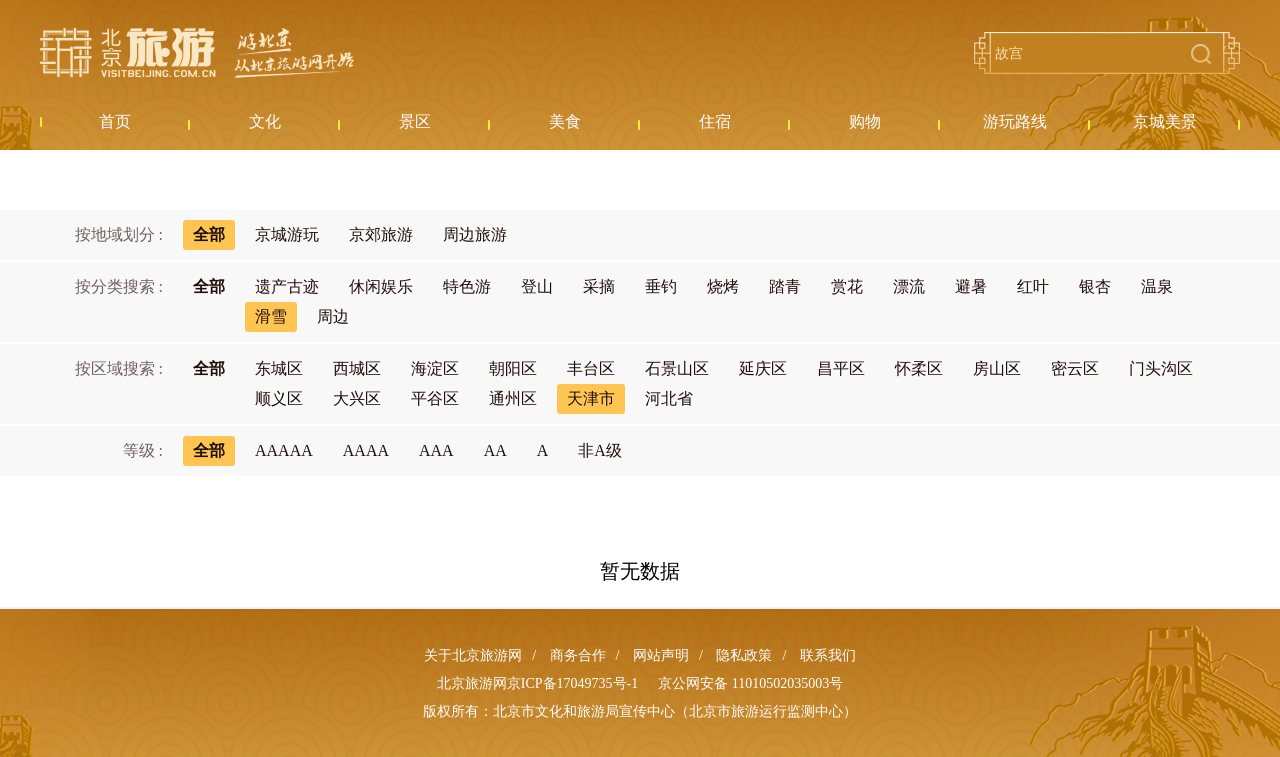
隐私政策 (744, 655)
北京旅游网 (197, 53)
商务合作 (578, 655)
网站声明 (661, 655)
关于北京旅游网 (473, 655)
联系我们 (828, 655)
